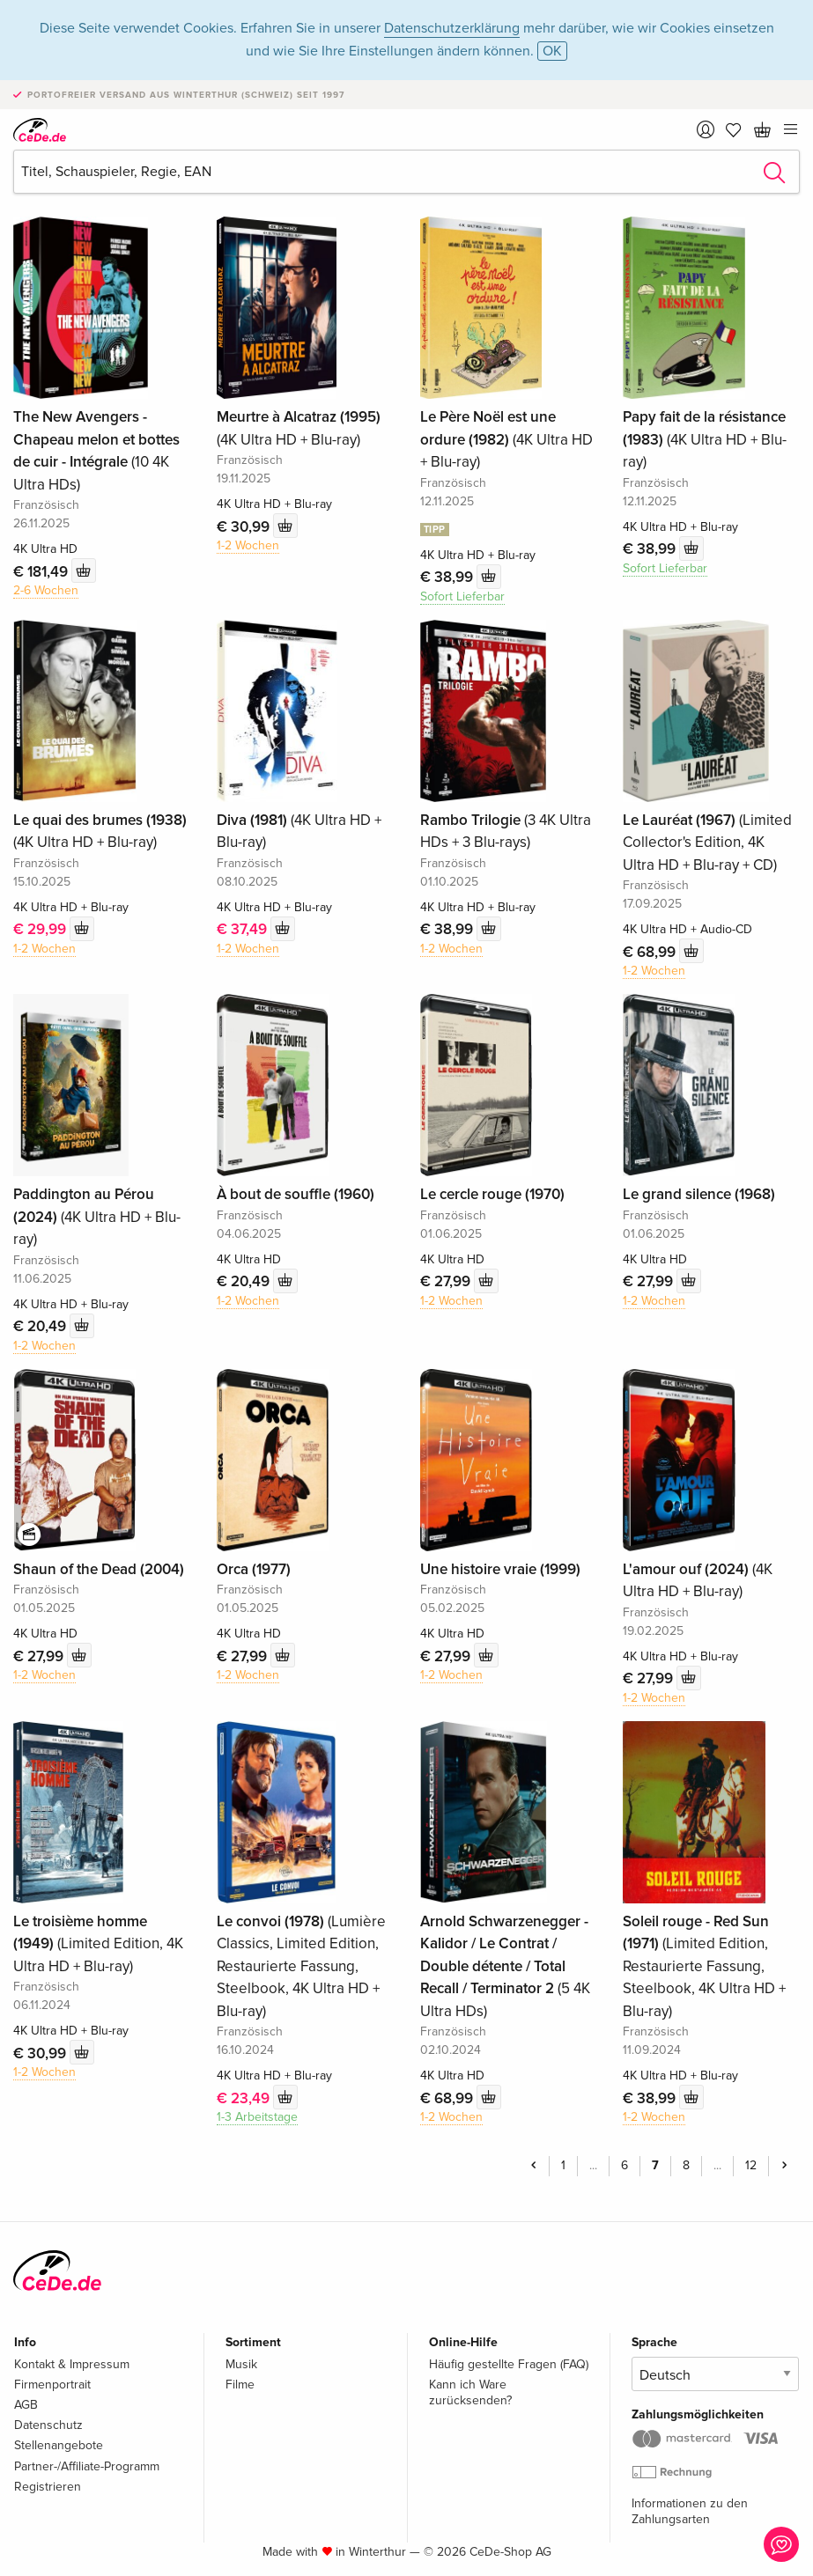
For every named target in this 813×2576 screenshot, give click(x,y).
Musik (241, 2364)
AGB (26, 2404)
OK (552, 51)
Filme (240, 2384)
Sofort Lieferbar (462, 596)
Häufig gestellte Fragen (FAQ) (508, 2364)
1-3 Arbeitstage (257, 2116)
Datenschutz (48, 2425)
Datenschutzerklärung (452, 28)
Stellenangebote (58, 2445)
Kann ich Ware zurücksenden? (470, 2392)
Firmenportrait (52, 2384)
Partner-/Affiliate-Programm (86, 2466)
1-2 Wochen (248, 545)
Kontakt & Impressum (71, 2364)
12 (751, 2165)
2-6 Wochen (45, 590)
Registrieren (47, 2486)
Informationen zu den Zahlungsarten (690, 2511)
